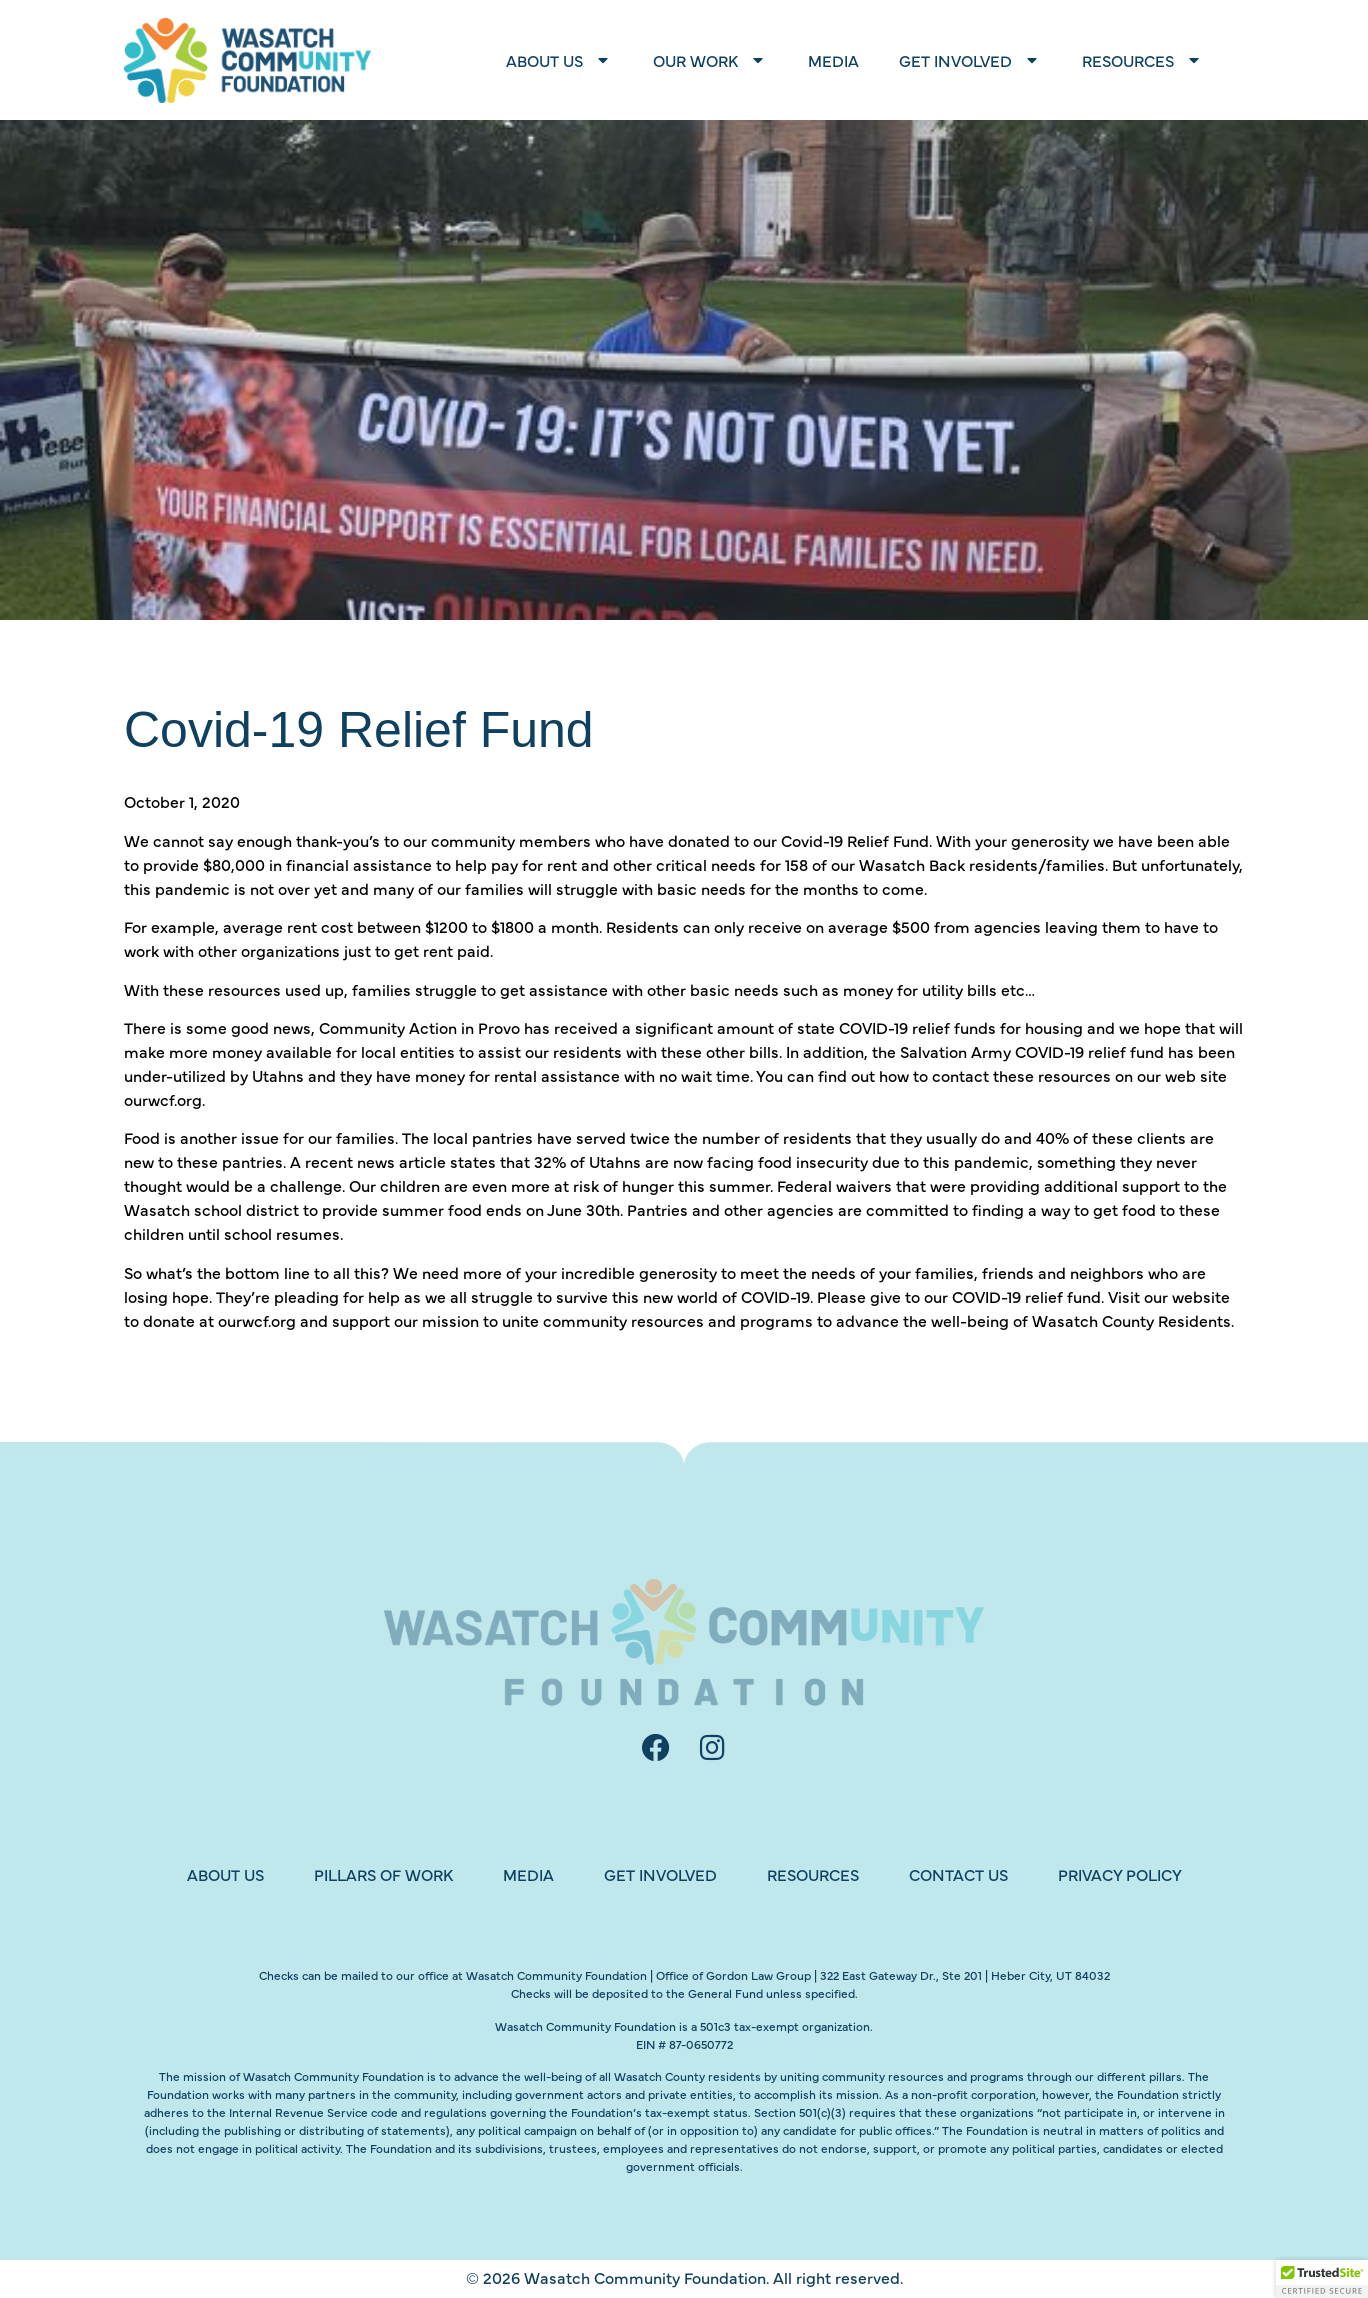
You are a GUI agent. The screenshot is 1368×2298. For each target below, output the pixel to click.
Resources (1143, 60)
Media (833, 60)
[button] (1322, 2279)
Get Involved (970, 60)
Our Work (710, 60)
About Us (559, 60)
